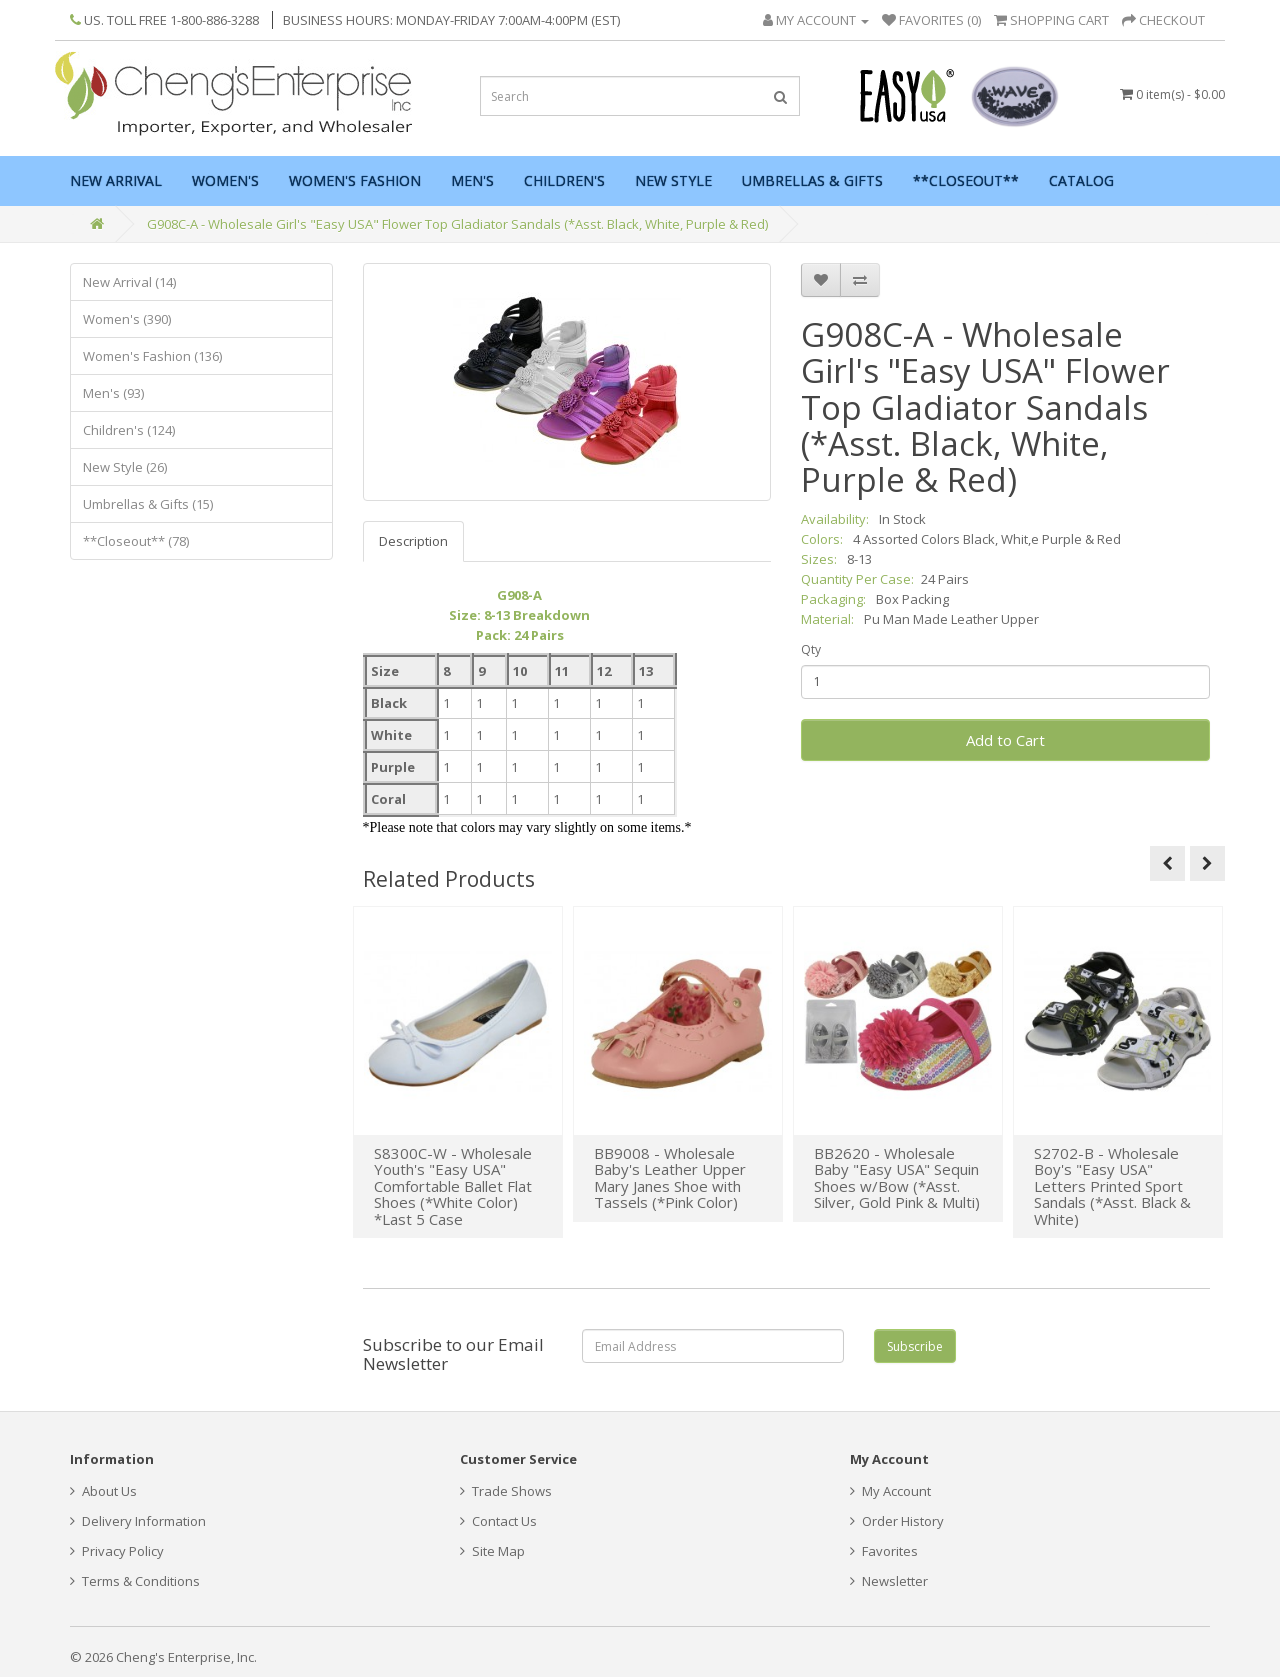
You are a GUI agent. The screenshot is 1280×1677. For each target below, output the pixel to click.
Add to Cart (1005, 740)
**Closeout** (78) (136, 541)
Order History (897, 1521)
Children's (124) (129, 430)
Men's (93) (113, 393)
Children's (564, 180)
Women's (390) (127, 319)
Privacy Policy (117, 1551)
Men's (472, 180)
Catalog (1081, 180)
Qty (811, 649)
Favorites (884, 1551)
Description (413, 541)
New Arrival (116, 180)
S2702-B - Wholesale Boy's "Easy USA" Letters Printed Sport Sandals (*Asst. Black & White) (1112, 1186)
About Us (103, 1491)
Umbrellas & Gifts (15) (148, 504)
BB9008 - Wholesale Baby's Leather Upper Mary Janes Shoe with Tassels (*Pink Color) (670, 1178)
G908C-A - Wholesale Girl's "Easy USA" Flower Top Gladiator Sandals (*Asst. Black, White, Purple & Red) (457, 224)
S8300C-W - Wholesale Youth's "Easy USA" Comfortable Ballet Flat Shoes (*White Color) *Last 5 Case (453, 1186)
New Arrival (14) (129, 282)
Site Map (492, 1551)
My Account (890, 1491)
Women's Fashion (355, 180)
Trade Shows (506, 1491)
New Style (673, 180)
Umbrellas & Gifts (812, 180)
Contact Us (498, 1521)
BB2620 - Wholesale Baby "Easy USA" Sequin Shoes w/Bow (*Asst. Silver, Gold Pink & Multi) (897, 1178)
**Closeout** (966, 180)
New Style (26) (125, 467)
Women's (225, 180)
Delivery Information (138, 1521)
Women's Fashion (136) (152, 356)
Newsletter (889, 1581)
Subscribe (915, 1346)
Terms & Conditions (135, 1581)
